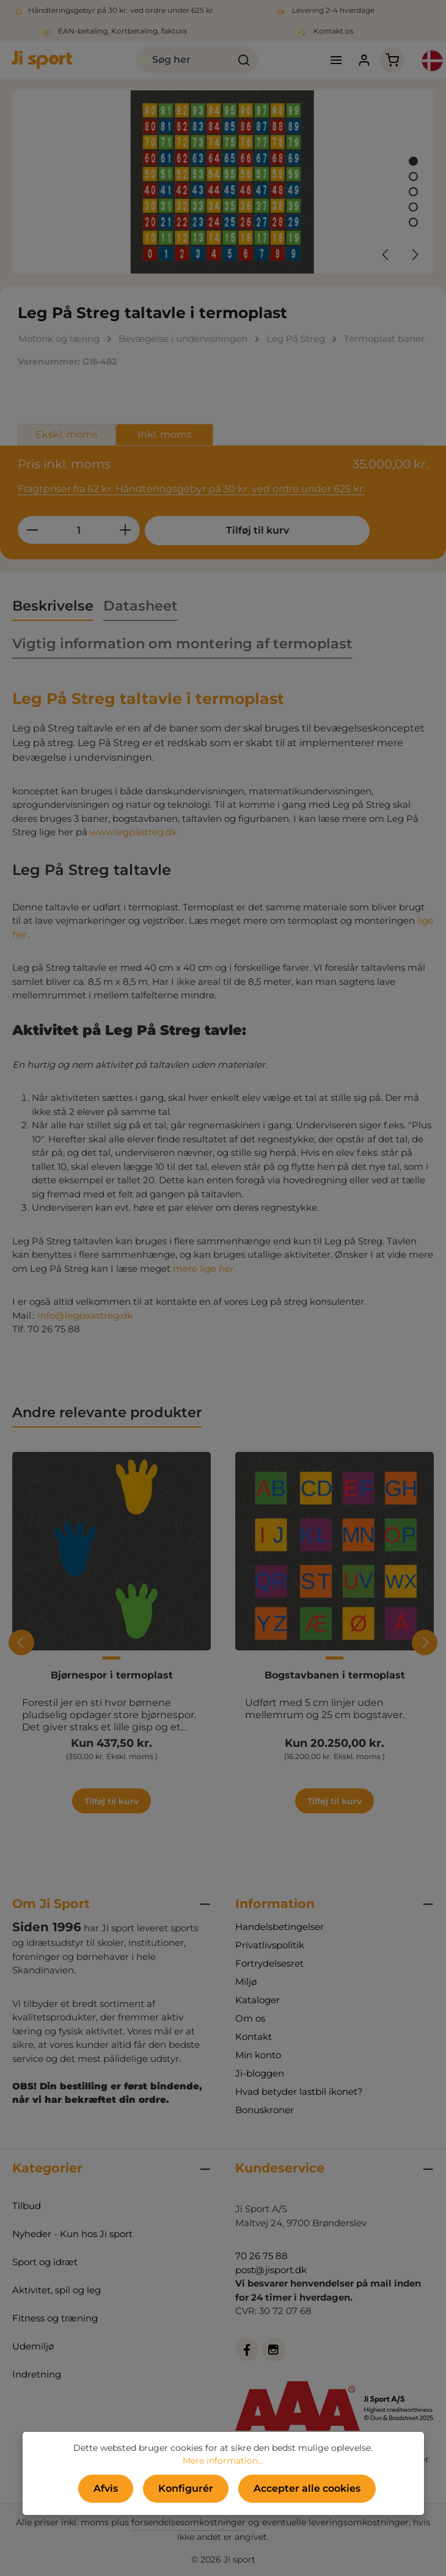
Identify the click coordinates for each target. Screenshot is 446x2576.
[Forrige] (386, 254)
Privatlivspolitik (269, 1945)
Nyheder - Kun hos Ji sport (72, 2234)
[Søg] (244, 59)
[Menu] (335, 60)
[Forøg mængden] (125, 530)
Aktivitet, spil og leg (56, 2290)
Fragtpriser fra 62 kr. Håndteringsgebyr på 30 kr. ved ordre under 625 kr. (191, 489)
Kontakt (253, 2036)
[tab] (52, 607)
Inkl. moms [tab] (164, 434)
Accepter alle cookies (307, 2488)
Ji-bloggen (259, 2073)
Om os (250, 2018)
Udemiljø (33, 2346)
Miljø (246, 1981)
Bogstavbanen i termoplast (335, 1675)
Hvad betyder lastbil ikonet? (299, 2091)
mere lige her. (204, 1268)
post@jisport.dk (271, 2270)
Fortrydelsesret (269, 1963)
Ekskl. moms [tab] (66, 434)
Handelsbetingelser (279, 1926)
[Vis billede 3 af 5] (413, 192)
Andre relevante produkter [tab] (107, 1412)
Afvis (105, 2488)
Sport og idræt (45, 2262)
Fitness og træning (55, 2318)
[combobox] (183, 59)
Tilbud (26, 2205)
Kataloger (257, 2000)
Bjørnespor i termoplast (112, 1675)
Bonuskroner (264, 2110)
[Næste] (414, 254)
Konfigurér (185, 2488)
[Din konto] (364, 60)
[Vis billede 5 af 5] (413, 222)
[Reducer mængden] (32, 530)
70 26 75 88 (261, 2256)
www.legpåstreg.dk (135, 832)
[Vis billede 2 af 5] (413, 176)
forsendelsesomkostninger (188, 2522)
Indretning (36, 2374)
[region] (223, 182)
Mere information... (223, 2460)
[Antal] (79, 530)
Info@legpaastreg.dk (85, 1315)
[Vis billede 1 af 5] (413, 161)
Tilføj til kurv (236, 530)
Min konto (258, 2055)
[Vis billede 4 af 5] (413, 207)
